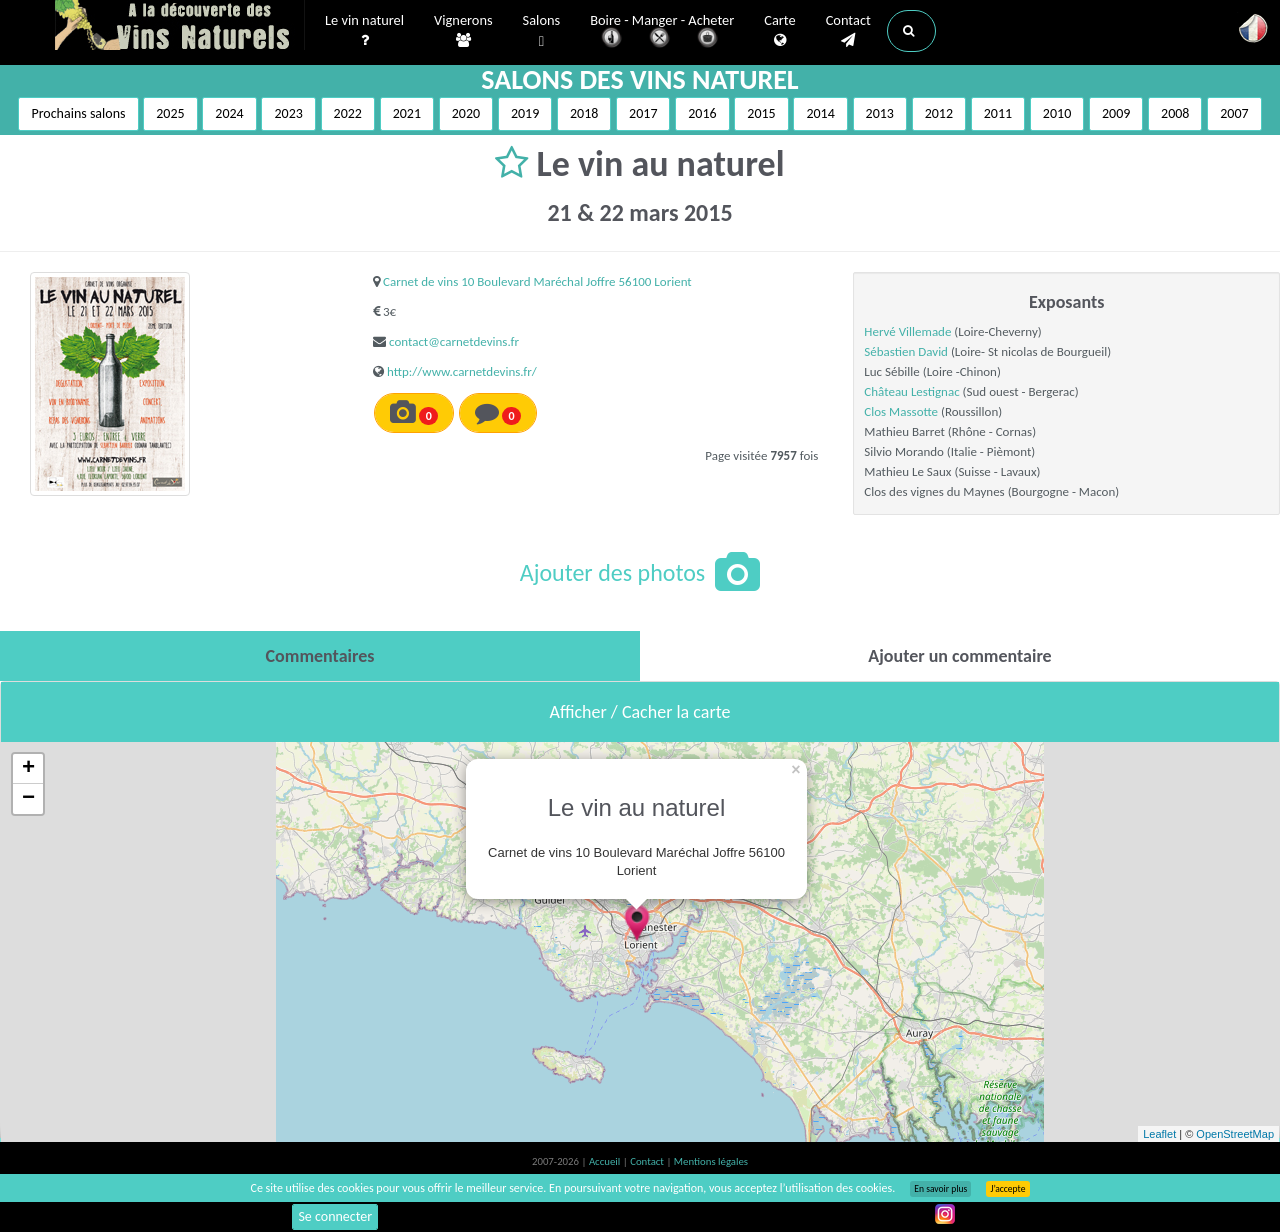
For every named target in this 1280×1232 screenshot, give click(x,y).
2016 (702, 113)
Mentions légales (711, 1161)
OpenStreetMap (1235, 1134)
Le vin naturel (364, 31)
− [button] (28, 799)
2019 (525, 113)
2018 (584, 113)
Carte (779, 31)
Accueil (606, 1161)
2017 (643, 113)
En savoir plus (940, 1189)
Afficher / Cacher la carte (640, 712)
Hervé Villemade (907, 331)
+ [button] (28, 769)
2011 (998, 113)
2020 (466, 113)
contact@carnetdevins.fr (454, 341)
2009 (1116, 113)
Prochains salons (78, 113)
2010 (1057, 113)
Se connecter (335, 1216)
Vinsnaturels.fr (180, 27)
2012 (939, 113)
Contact (848, 31)
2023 (288, 113)
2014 (820, 113)
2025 (170, 113)
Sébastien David (906, 351)
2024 (229, 113)
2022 (348, 113)
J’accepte (1007, 1189)
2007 (1234, 113)
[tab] (320, 656)
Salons (542, 31)
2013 (880, 113)
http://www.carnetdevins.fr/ (462, 371)
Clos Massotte (901, 411)
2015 (761, 113)
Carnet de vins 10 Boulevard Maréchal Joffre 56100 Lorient (537, 281)
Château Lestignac (911, 391)
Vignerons (463, 31)
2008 (1175, 113)
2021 (407, 113)
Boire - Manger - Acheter (662, 32)
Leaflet (1159, 1134)
